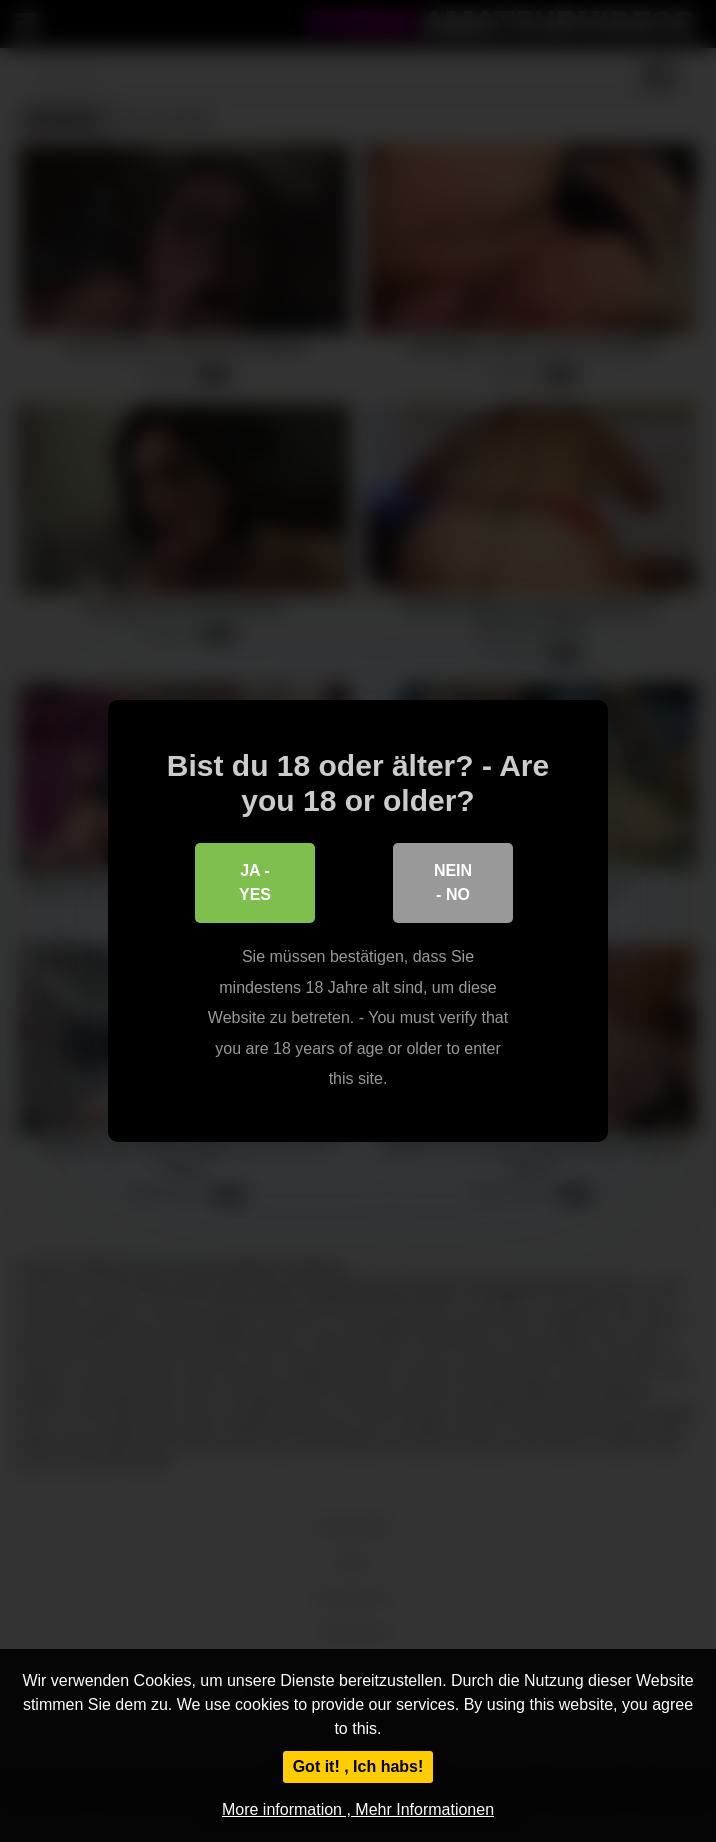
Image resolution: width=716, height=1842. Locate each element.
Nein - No (453, 882)
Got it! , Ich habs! (358, 1766)
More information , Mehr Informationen (358, 1809)
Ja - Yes (255, 882)
